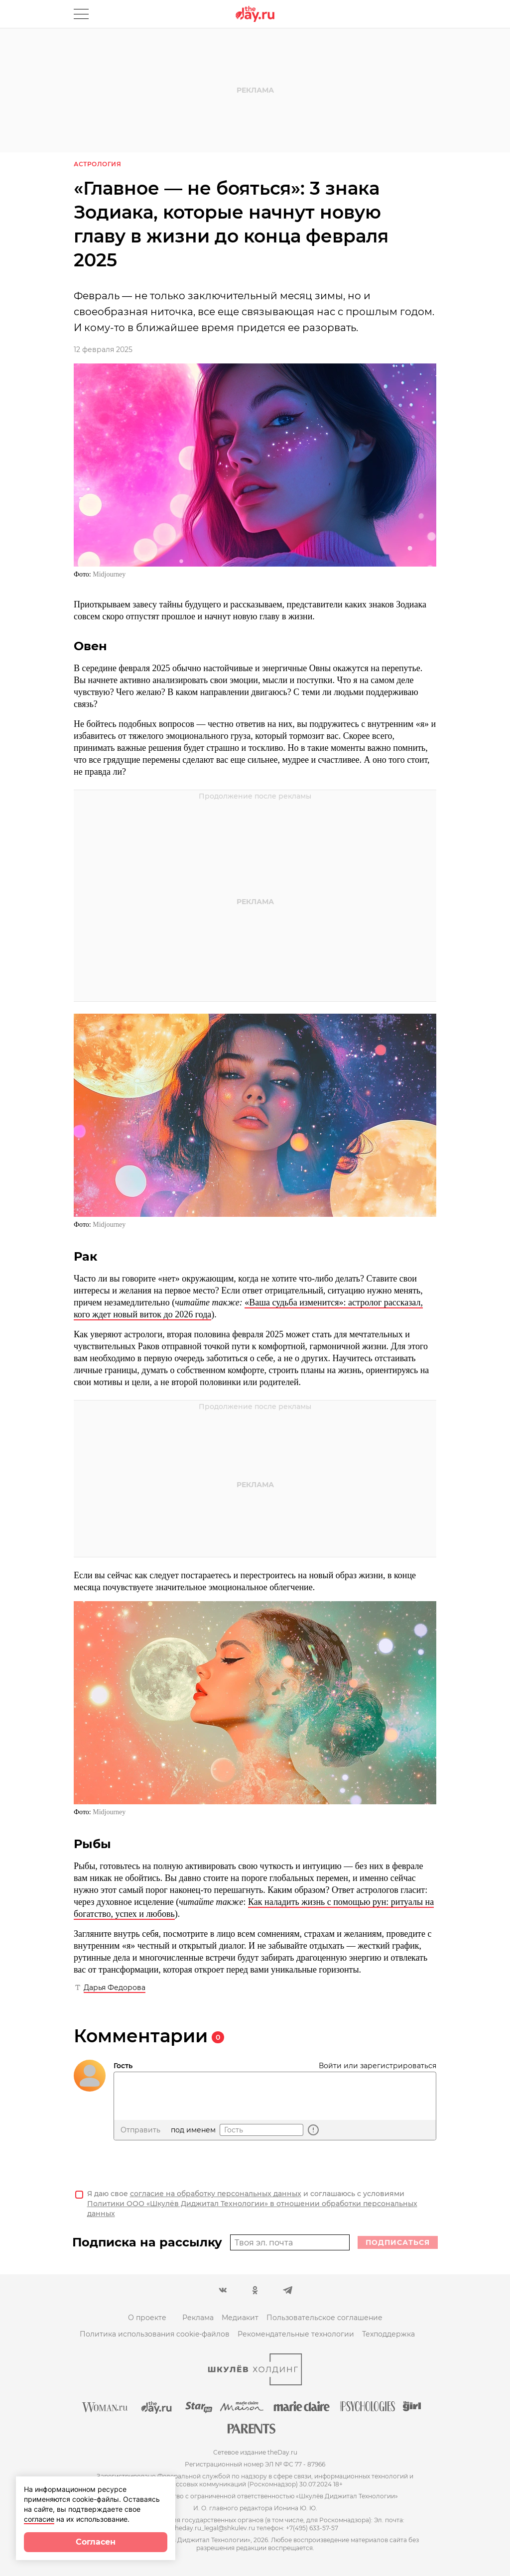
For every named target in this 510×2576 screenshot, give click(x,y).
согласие (39, 2519)
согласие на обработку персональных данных (215, 2193)
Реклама (198, 2317)
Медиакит (240, 2317)
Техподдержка (388, 2334)
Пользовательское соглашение (324, 2317)
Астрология (97, 164)
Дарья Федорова (114, 1987)
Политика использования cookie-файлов (155, 2334)
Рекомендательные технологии (296, 2334)
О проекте (147, 2317)
